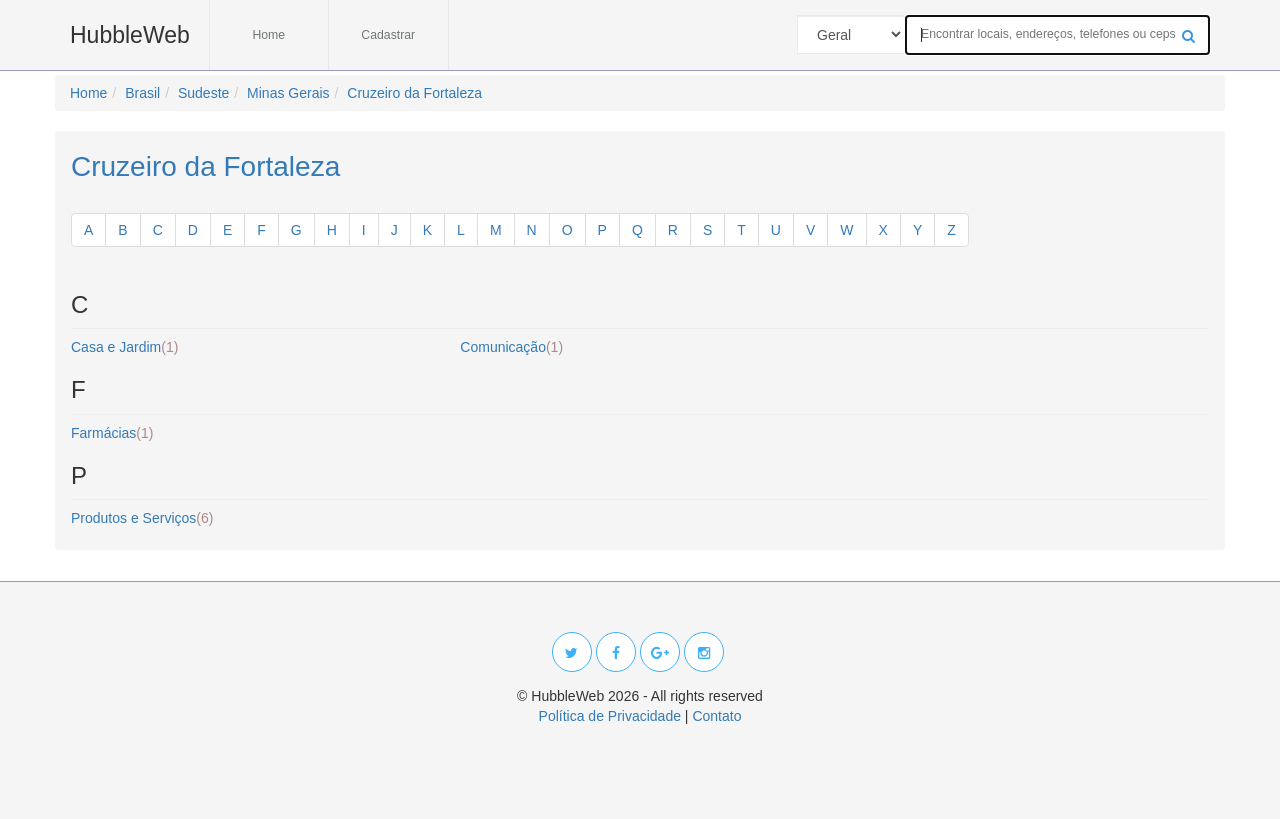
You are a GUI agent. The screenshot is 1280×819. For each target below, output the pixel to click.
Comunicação (511, 347)
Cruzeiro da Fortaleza (205, 166)
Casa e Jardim (124, 347)
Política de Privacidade (610, 716)
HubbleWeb (130, 35)
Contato (716, 716)
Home (268, 35)
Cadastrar (388, 35)
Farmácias (112, 433)
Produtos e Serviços (142, 518)
